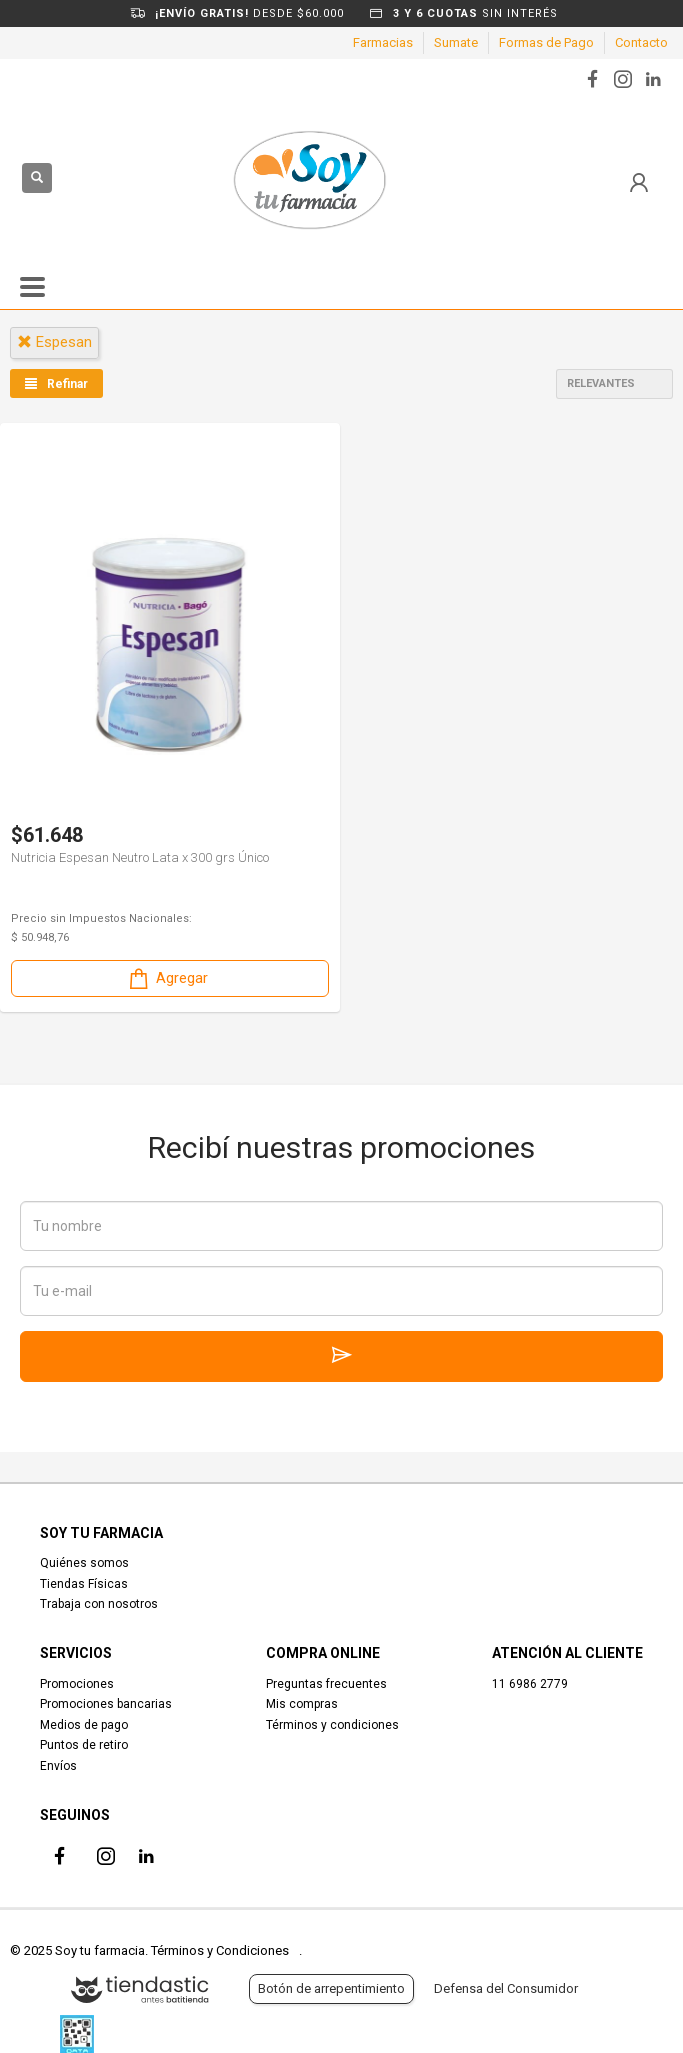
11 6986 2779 (530, 1684)
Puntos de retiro (84, 1745)
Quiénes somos (84, 1563)
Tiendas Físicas (84, 1584)
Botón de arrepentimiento (331, 1988)
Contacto (641, 42)
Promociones (77, 1684)
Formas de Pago (546, 42)
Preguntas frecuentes (326, 1684)
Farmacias (383, 42)
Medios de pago (84, 1725)
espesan (54, 342)
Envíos (58, 1766)
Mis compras (302, 1704)
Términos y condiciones (332, 1725)
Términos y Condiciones (220, 1950)
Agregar (167, 978)
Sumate (456, 42)
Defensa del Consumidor (506, 1988)
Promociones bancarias (106, 1704)
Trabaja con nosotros (99, 1604)
